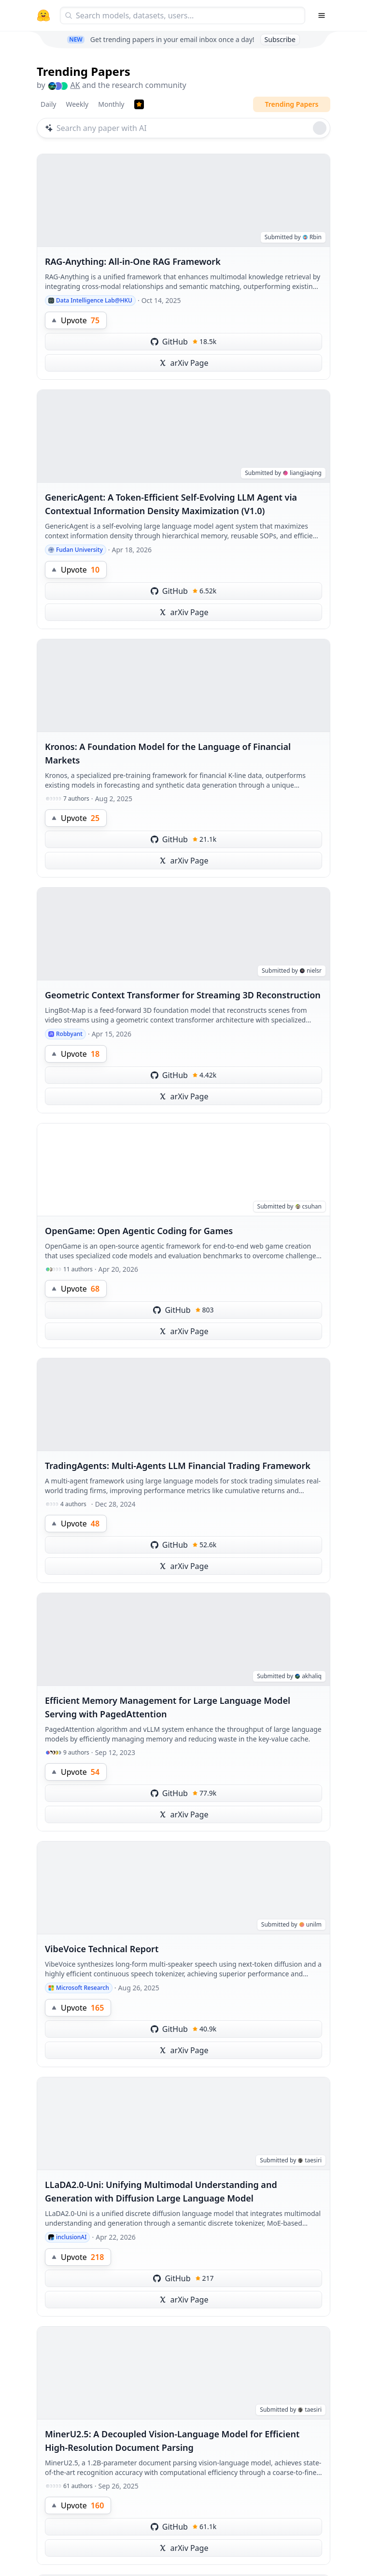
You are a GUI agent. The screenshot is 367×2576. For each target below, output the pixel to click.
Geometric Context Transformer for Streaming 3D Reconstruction (183, 995)
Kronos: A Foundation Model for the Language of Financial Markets (168, 753)
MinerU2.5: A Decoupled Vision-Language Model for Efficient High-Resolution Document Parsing (172, 2440)
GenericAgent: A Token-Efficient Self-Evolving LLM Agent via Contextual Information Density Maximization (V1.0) (171, 504)
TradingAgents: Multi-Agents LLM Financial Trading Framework (178, 1465)
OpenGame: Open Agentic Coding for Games (139, 1231)
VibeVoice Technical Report (101, 1949)
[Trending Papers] (139, 104)
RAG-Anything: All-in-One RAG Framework (133, 261)
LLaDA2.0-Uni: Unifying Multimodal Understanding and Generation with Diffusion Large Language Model (161, 2191)
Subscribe (280, 39)
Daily (48, 104)
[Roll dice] (319, 128)
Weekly (77, 104)
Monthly (111, 104)
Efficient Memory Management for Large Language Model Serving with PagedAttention (167, 1707)
